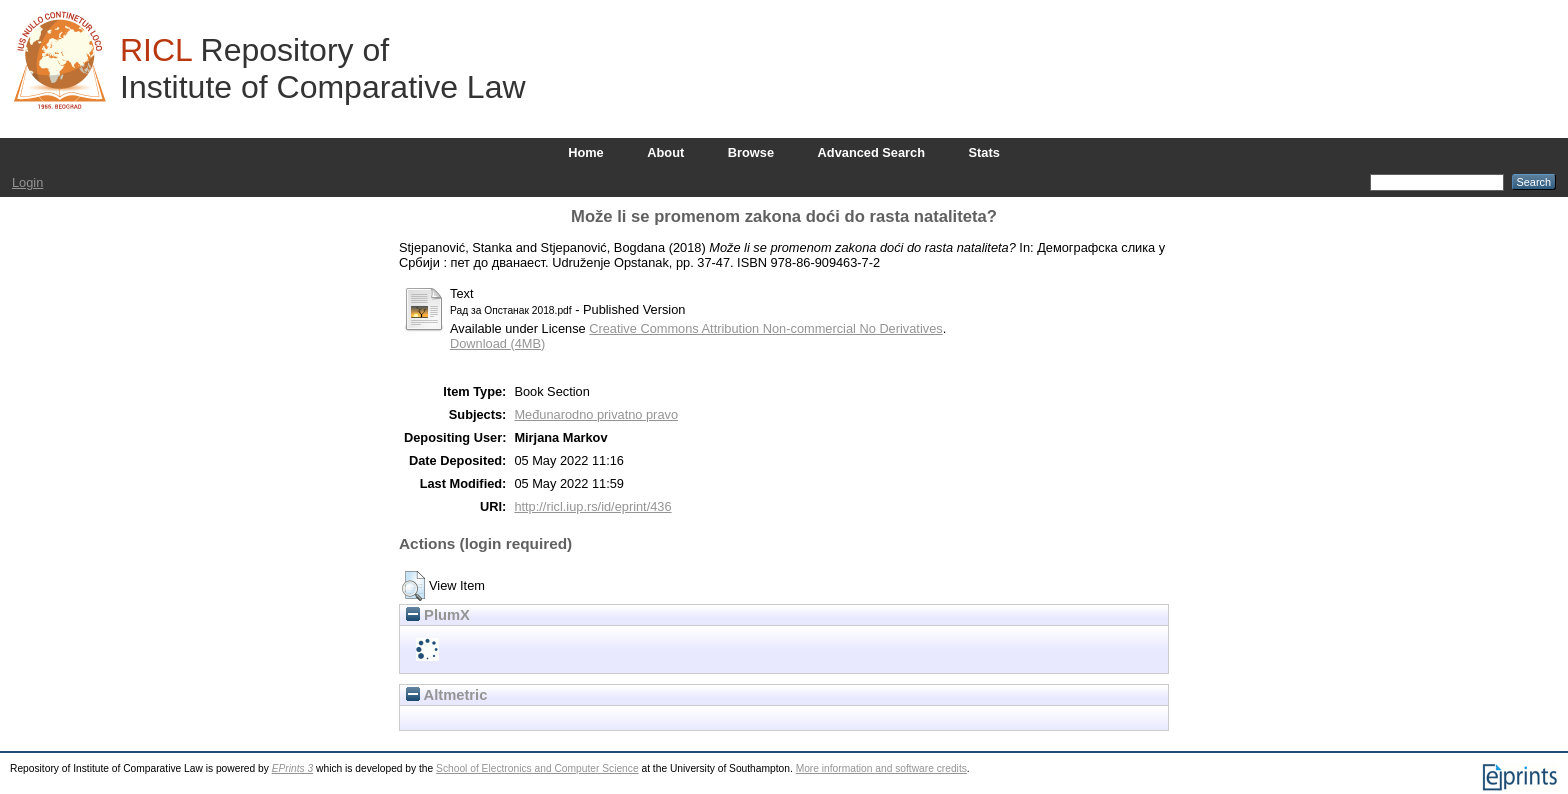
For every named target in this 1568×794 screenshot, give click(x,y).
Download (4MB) (497, 343)
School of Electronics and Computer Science (537, 768)
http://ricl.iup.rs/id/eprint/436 (592, 506)
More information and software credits (881, 768)
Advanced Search (871, 152)
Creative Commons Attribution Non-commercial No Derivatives (765, 328)
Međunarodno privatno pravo (596, 414)
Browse (751, 152)
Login (27, 182)
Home (586, 152)
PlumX (438, 615)
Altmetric (446, 695)
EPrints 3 (293, 768)
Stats (984, 152)
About (665, 152)
